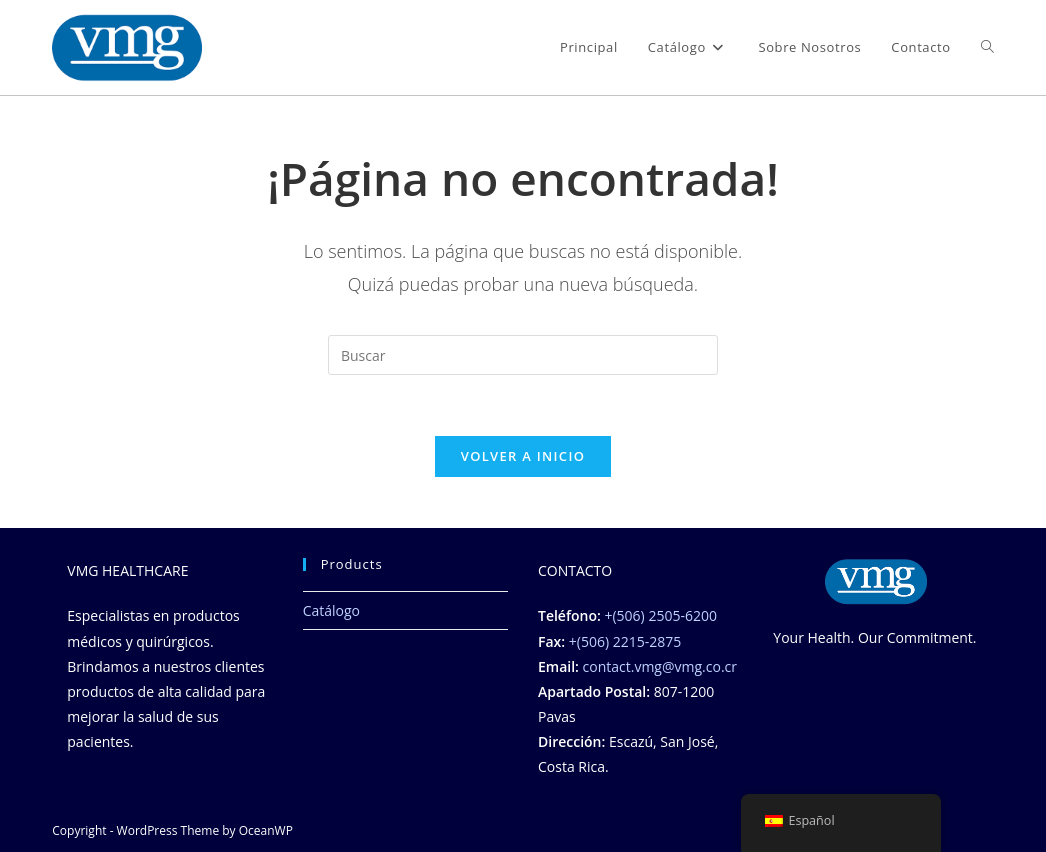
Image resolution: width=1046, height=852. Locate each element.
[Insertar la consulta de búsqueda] (523, 355)
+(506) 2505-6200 (660, 615)
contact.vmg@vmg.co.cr (660, 666)
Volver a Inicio (523, 456)
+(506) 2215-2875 (625, 641)
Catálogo (331, 610)
